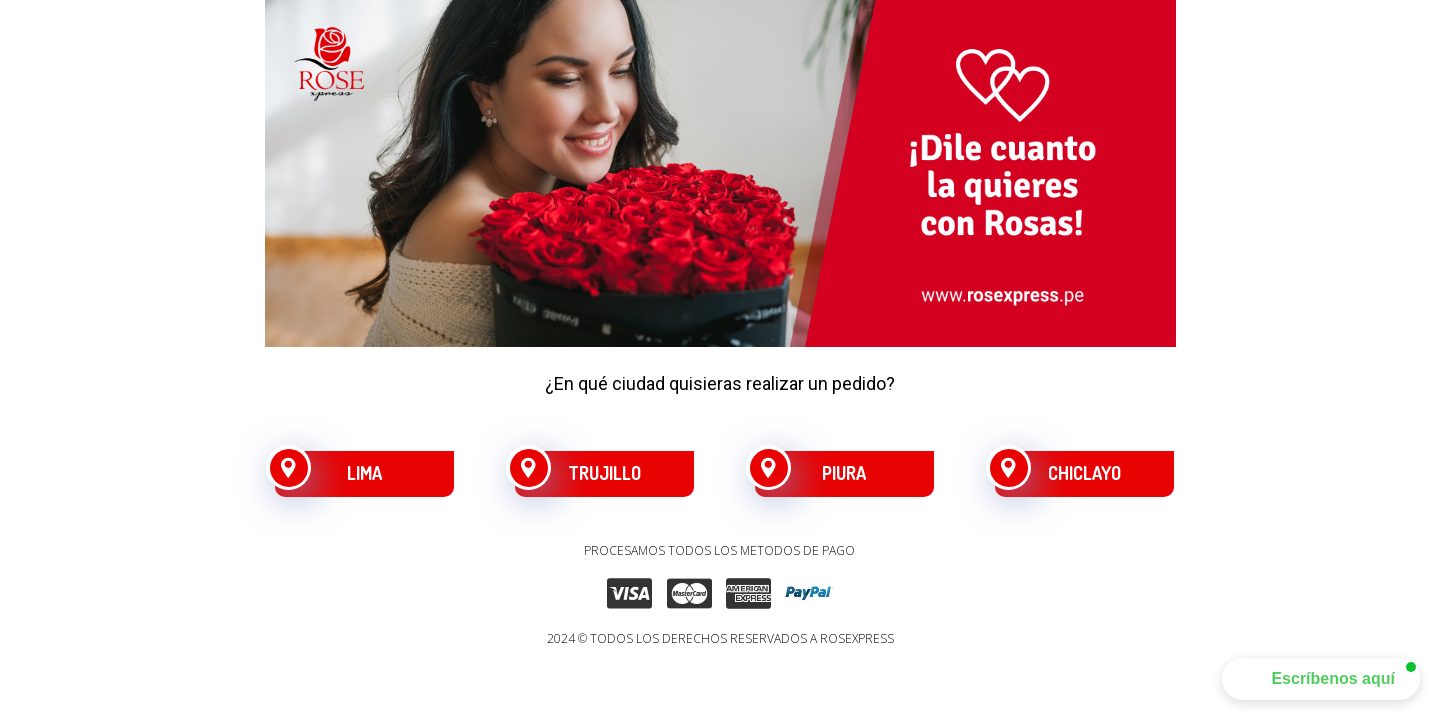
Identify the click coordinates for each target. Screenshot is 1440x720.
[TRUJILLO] (604, 474)
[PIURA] (844, 474)
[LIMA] (364, 474)
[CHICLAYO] (1084, 474)
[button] (1321, 679)
